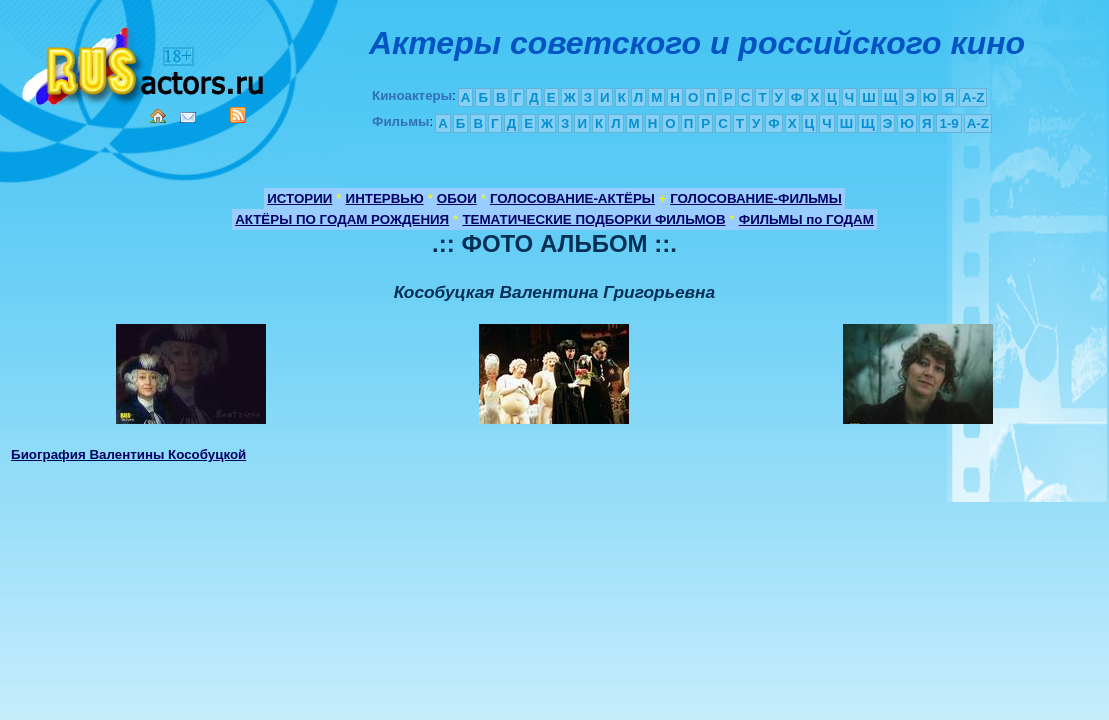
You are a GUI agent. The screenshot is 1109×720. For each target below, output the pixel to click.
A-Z (973, 97)
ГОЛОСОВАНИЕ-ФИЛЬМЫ (756, 198)
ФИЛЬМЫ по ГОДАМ (806, 219)
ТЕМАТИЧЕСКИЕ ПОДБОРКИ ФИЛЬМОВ (593, 219)
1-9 (948, 123)
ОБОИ (457, 198)
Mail (188, 117)
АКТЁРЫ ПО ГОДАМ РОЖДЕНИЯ (342, 219)
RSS (238, 115)
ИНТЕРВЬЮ (385, 198)
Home (158, 116)
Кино (145, 62)
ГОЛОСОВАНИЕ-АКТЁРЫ (572, 198)
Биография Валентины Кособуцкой (128, 454)
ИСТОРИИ (299, 198)
